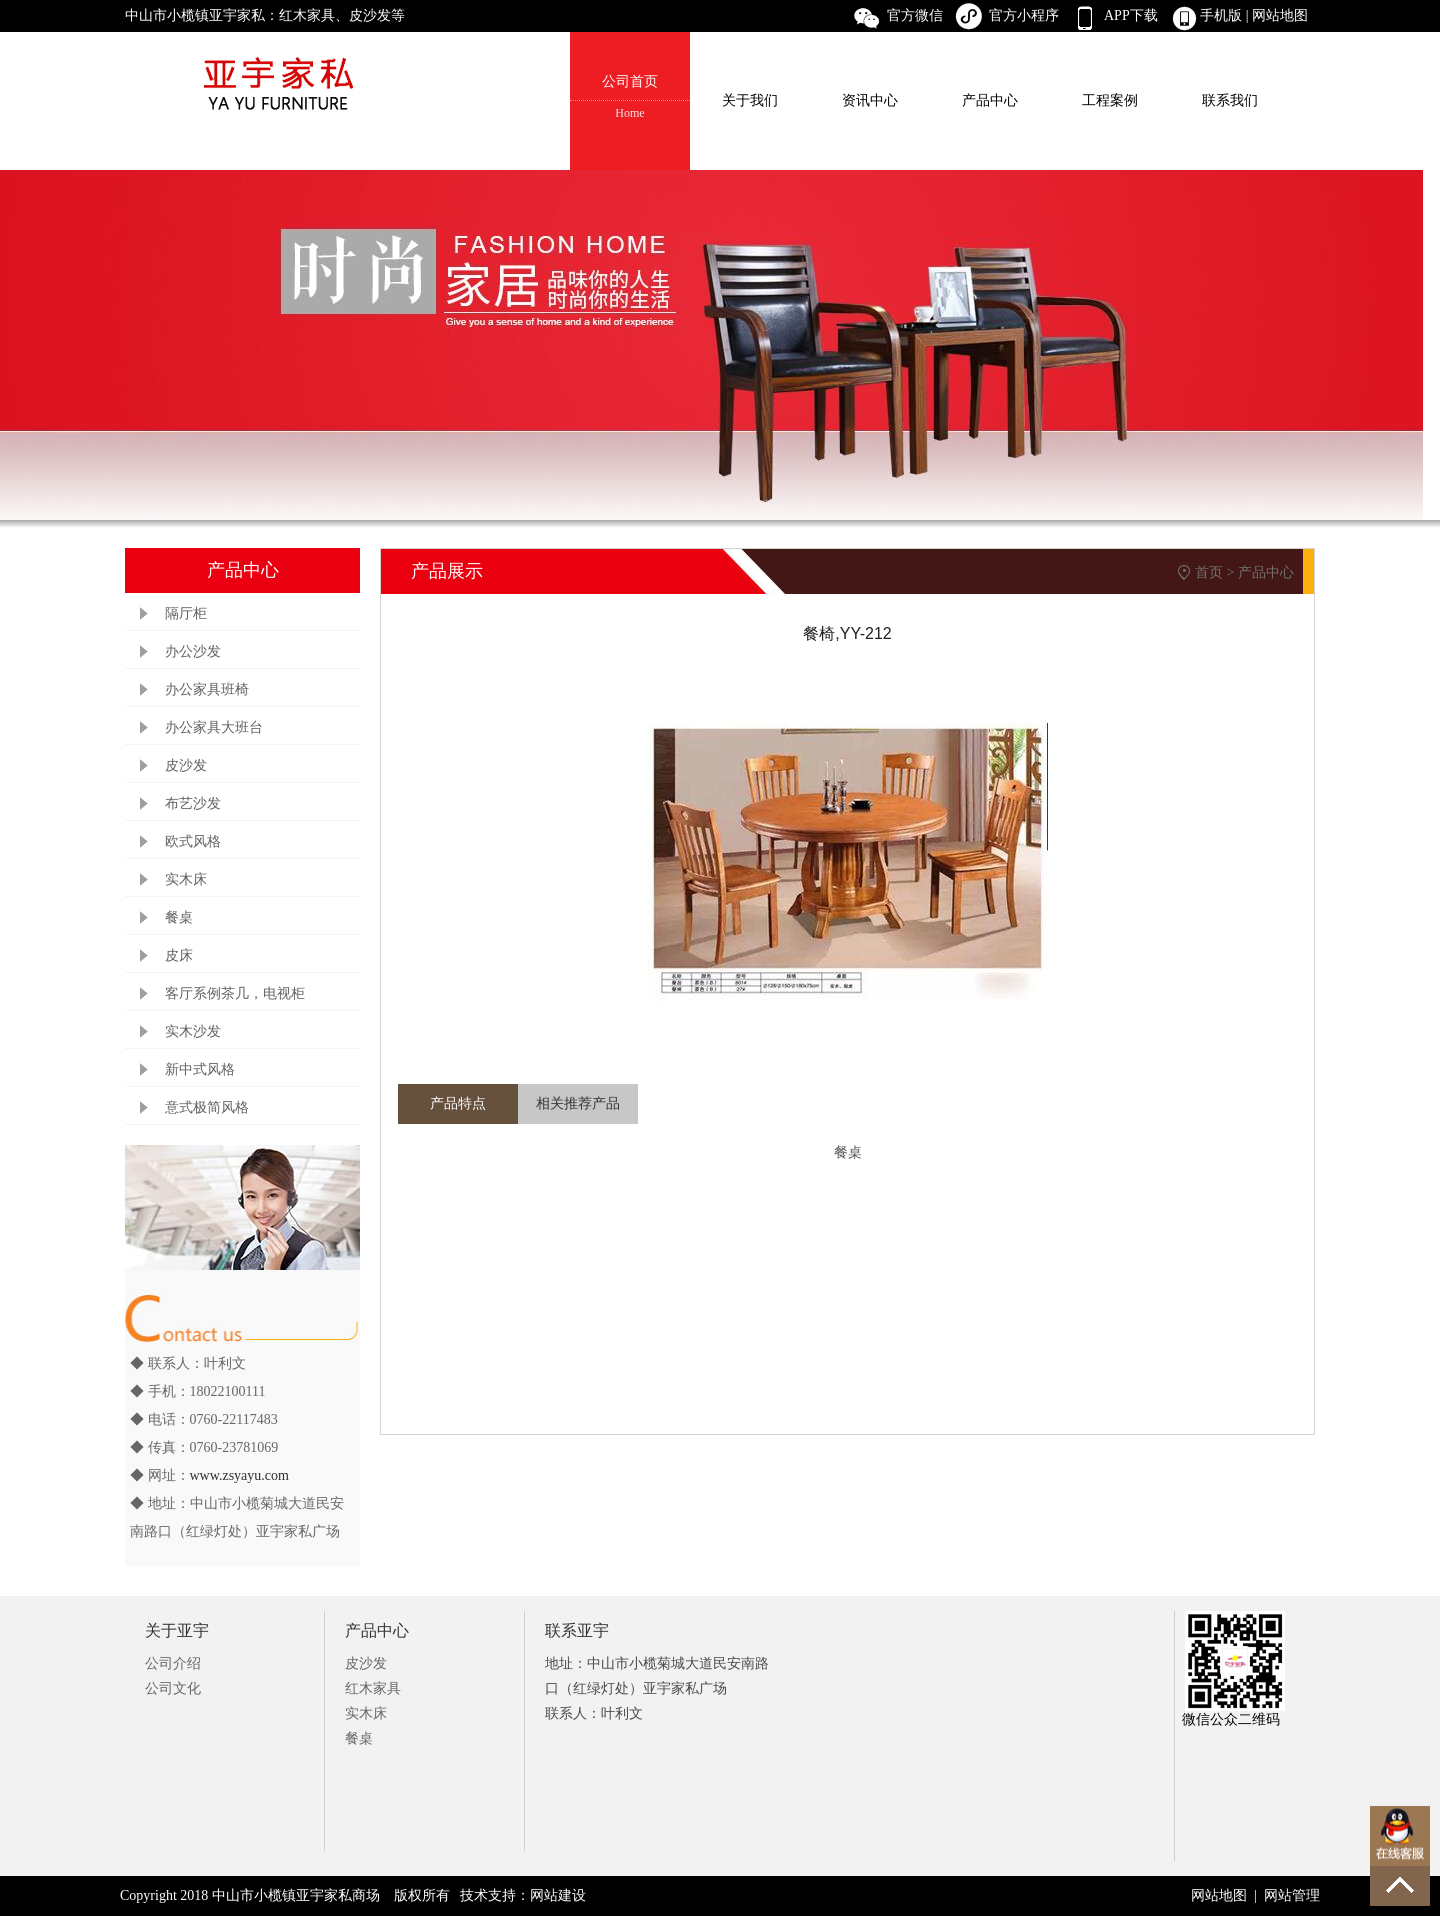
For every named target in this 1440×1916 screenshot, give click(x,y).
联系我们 (1230, 100)
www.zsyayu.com (239, 1475)
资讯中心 (870, 100)
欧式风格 (193, 841)
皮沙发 (186, 765)
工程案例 (1110, 100)
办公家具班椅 (207, 689)
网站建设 (558, 1895)
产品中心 (990, 100)
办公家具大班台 (214, 727)
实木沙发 (193, 1031)
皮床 (179, 955)
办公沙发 (193, 651)
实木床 (186, 879)
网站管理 (1292, 1895)
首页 (1209, 572)
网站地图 (1282, 15)
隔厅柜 (186, 613)
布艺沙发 (193, 803)
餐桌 (179, 917)
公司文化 (173, 1688)
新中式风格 (200, 1069)
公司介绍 (173, 1663)
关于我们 (750, 100)
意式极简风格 (207, 1107)
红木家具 (373, 1688)
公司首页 (630, 98)
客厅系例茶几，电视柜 (235, 993)
